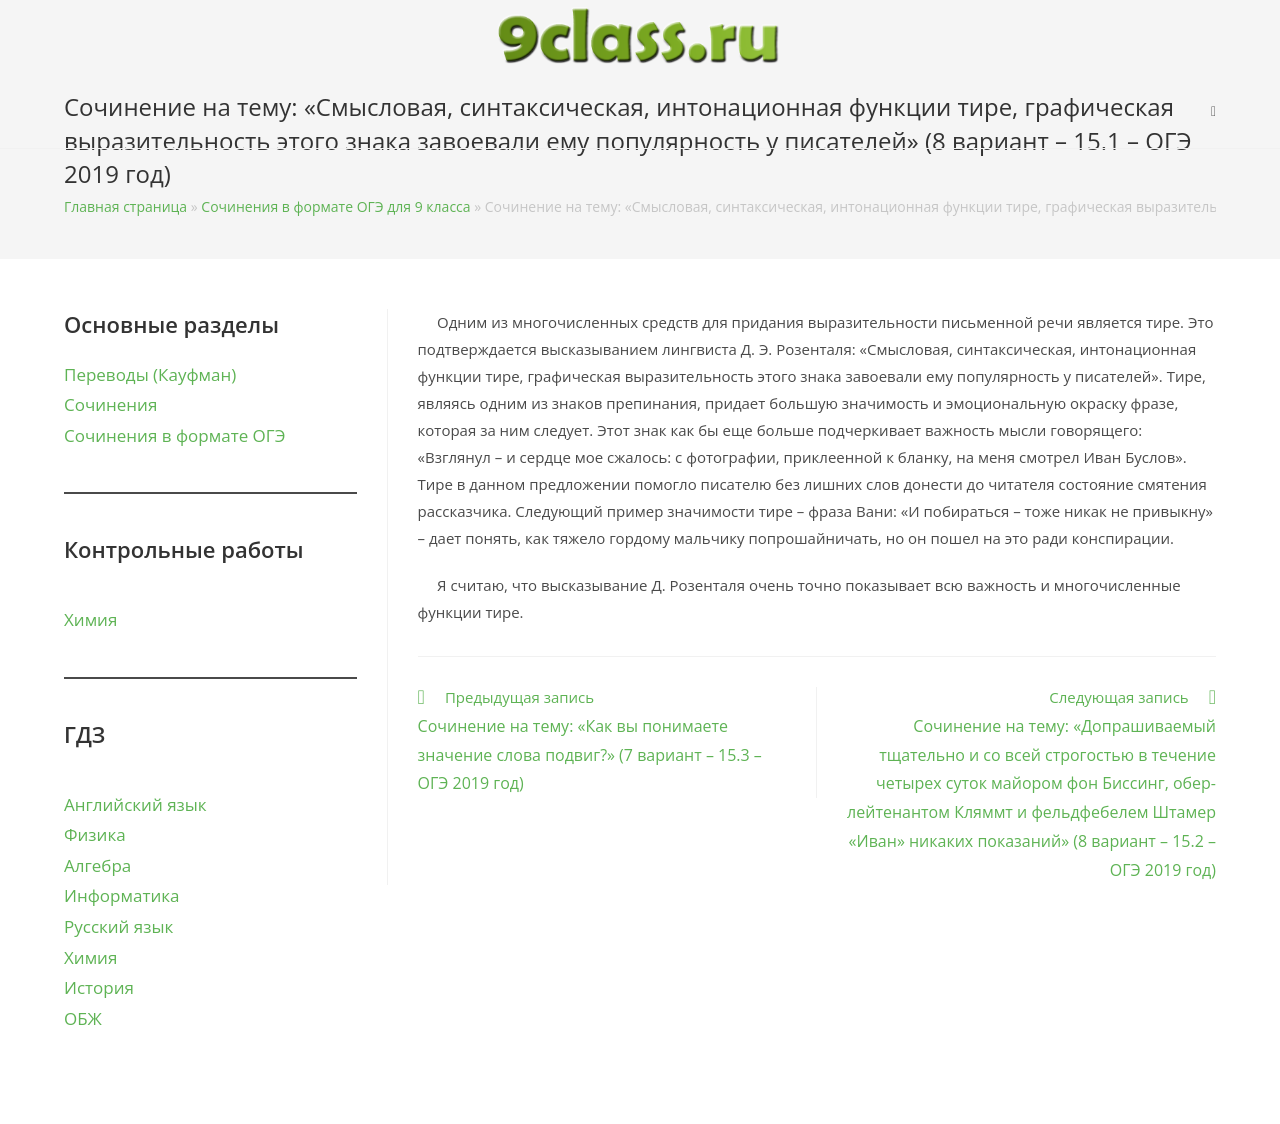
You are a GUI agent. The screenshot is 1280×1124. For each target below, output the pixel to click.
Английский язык (135, 804)
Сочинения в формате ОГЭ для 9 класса (335, 206)
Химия (90, 619)
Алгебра (97, 865)
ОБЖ (83, 1018)
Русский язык (118, 926)
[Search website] (1213, 111)
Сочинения (110, 404)
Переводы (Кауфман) (150, 374)
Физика (95, 834)
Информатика (121, 895)
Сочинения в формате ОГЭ (174, 435)
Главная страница (125, 206)
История (99, 987)
